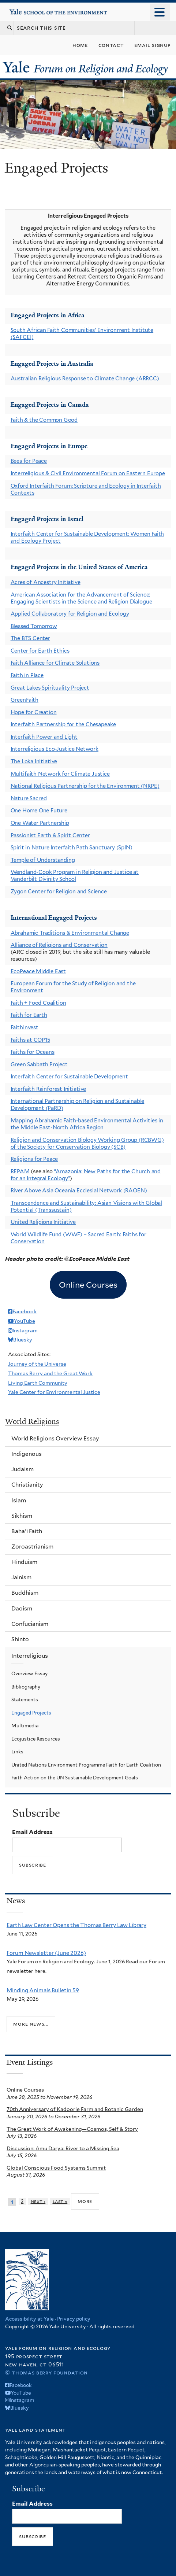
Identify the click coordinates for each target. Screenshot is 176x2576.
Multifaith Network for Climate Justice (60, 774)
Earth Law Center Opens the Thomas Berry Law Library (76, 1925)
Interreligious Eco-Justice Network (54, 749)
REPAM (20, 1171)
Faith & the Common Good (44, 420)
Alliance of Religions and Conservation (59, 945)
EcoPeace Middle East (38, 971)
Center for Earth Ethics (40, 650)
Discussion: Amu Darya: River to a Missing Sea (63, 2148)
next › (38, 2201)
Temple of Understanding (43, 860)
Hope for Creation (34, 712)
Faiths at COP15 (30, 1040)
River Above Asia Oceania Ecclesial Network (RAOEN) (79, 1190)
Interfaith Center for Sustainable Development (69, 1076)
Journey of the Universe (37, 1364)
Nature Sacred (29, 798)
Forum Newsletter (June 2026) (46, 1953)
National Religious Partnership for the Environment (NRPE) (85, 786)
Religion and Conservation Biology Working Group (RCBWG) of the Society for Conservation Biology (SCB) (87, 1143)
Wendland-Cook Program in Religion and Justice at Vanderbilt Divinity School (75, 875)
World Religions (32, 1421)
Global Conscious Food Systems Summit (56, 2168)
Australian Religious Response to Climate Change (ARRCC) (85, 378)
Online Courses (25, 2090)
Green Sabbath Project (39, 1064)
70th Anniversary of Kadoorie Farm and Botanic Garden (75, 2109)
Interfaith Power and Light (44, 737)
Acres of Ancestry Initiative (45, 582)
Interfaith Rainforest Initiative (48, 1089)
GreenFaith (24, 700)
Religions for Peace (34, 1159)
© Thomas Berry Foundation (46, 2372)
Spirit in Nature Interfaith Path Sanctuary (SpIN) (71, 847)
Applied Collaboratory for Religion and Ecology (70, 613)
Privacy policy (73, 2319)
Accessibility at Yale (29, 2319)
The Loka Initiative (34, 761)
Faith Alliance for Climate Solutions (55, 663)
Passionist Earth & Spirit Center (50, 835)
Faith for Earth (29, 1015)
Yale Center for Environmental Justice (54, 1392)
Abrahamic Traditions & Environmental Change (70, 933)
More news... (30, 2024)
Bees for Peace (29, 461)
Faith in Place (27, 675)
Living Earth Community (37, 1383)
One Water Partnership (40, 823)
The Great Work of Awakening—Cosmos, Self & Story (72, 2129)
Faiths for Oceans (33, 1052)
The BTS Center (30, 638)
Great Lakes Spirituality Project (50, 687)
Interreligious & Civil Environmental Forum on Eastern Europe (88, 473)
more (85, 2201)
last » (60, 2201)
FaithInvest (24, 1027)
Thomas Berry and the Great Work (50, 1373)
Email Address (32, 1831)
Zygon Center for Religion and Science (59, 891)
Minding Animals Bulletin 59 (43, 1990)
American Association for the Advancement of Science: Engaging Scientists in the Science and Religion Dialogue (81, 598)
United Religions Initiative (43, 1222)
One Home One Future (39, 810)
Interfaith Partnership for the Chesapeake (63, 724)
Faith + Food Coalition (38, 1003)
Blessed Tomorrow (34, 626)
